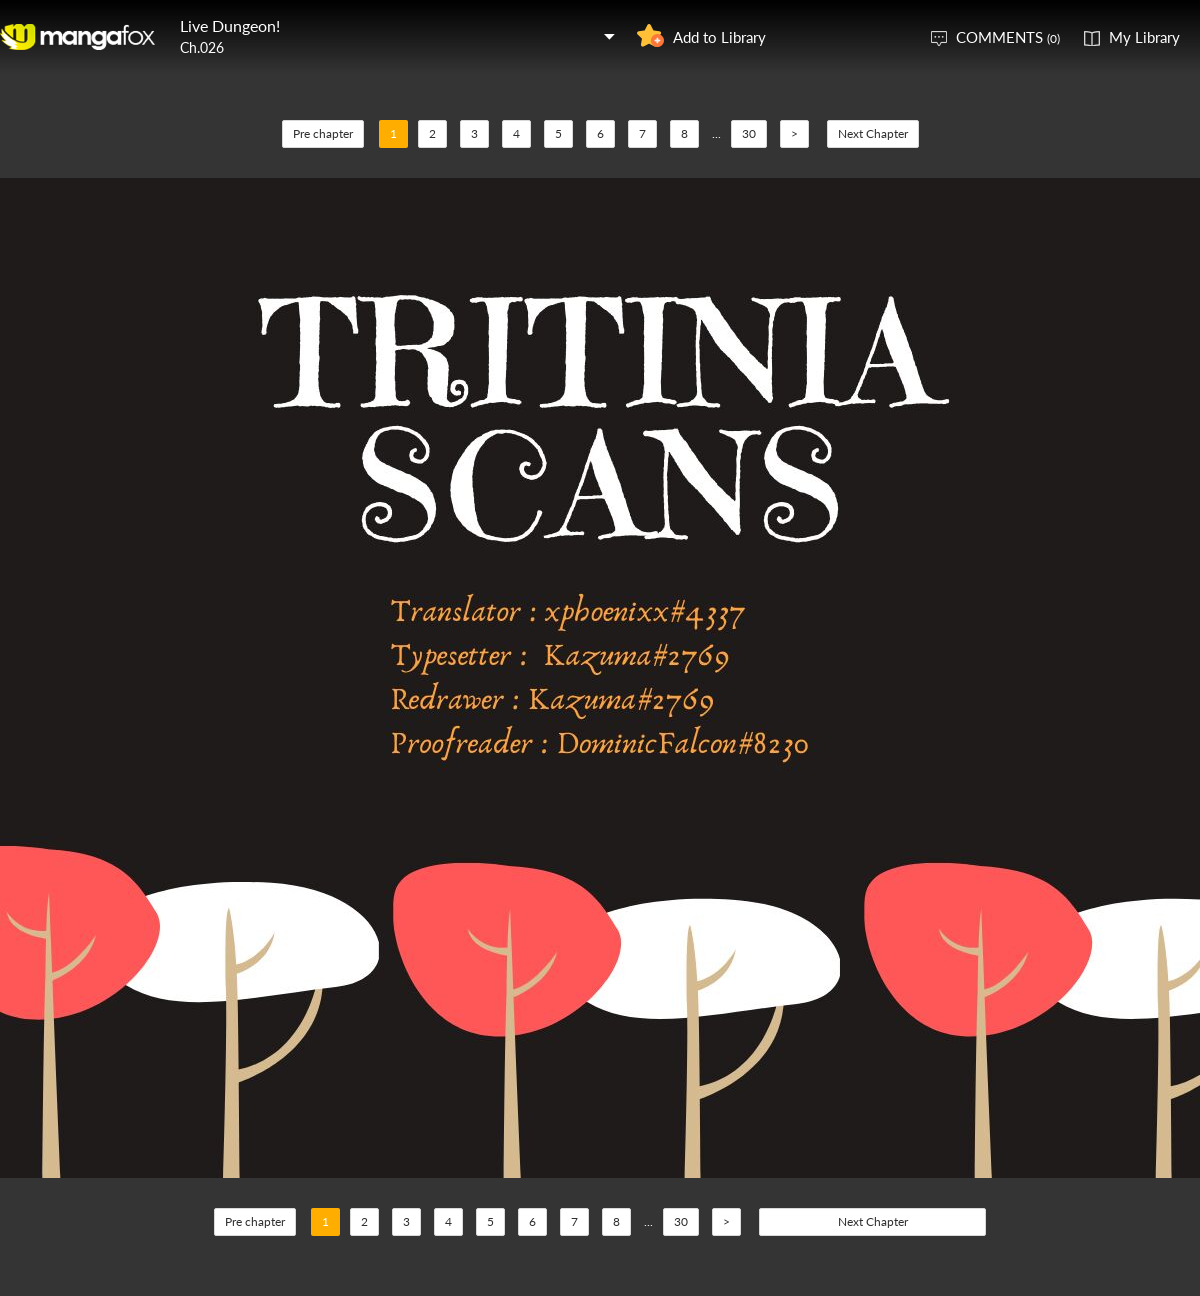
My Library (1144, 37)
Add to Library (719, 37)
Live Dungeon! (230, 25)
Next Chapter (873, 133)
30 (749, 133)
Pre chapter (323, 133)
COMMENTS (1008, 37)
